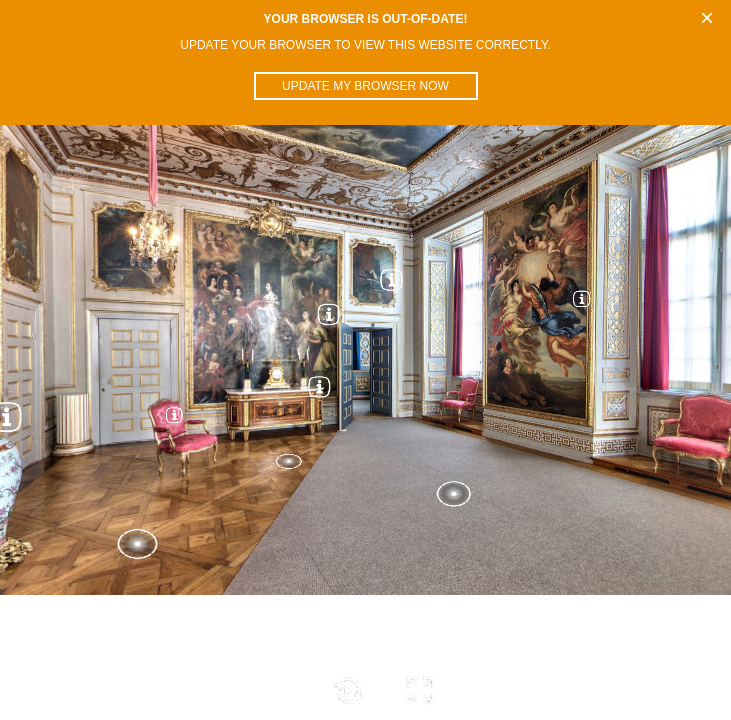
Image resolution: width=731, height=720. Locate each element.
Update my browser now (365, 86)
